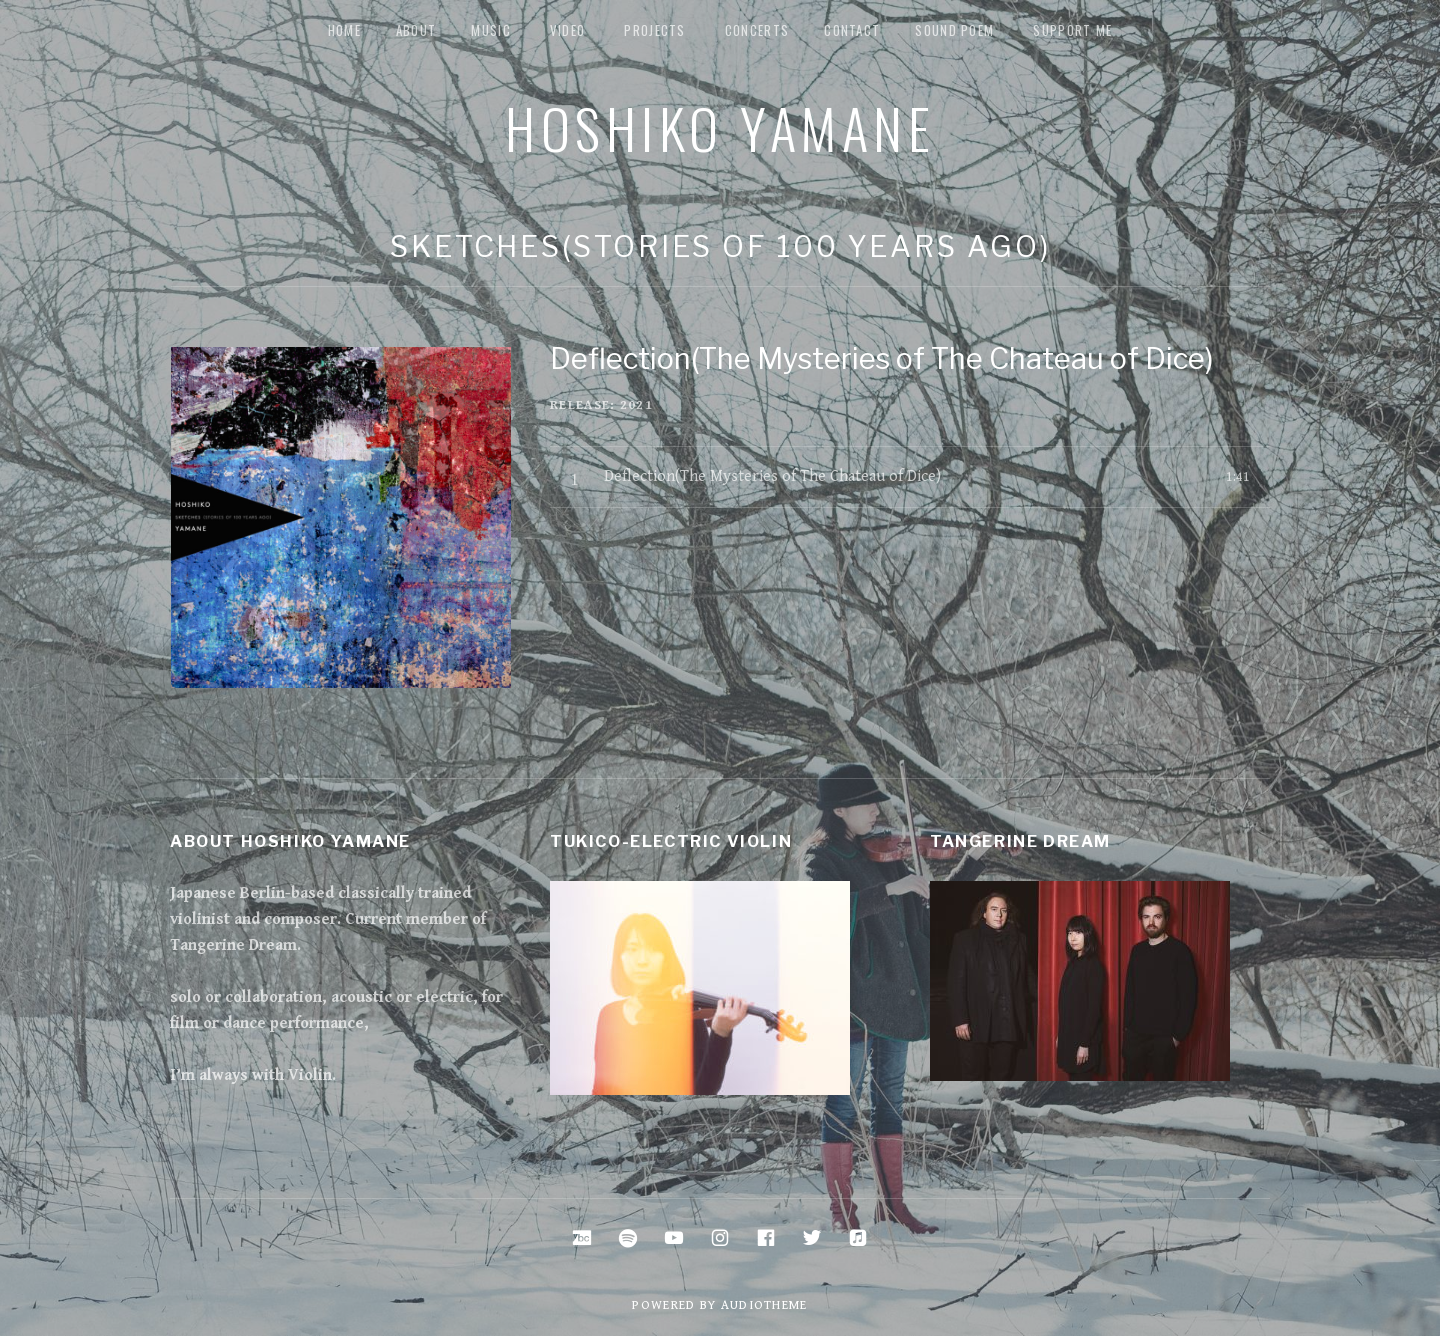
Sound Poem (954, 30)
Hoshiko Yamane (720, 127)
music (491, 30)
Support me (1072, 30)
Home (344, 30)
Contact (852, 30)
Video (568, 30)
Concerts (757, 30)
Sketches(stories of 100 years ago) (720, 246)
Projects (654, 30)
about (416, 30)
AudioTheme (764, 1305)
